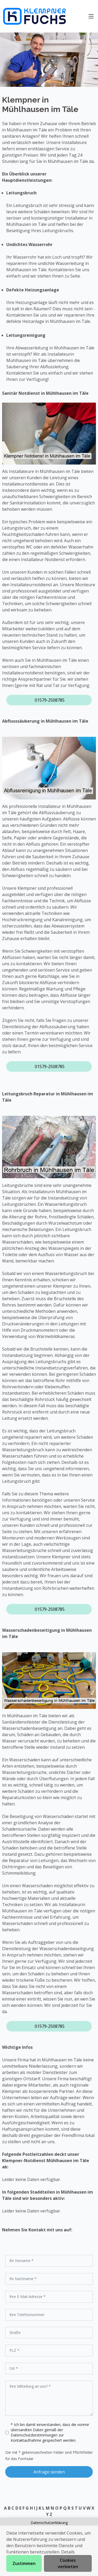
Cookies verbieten (68, 2563)
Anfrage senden (49, 2472)
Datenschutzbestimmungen (35, 2435)
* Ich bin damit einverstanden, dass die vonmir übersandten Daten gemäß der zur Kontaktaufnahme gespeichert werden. (50, 2432)
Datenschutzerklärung (49, 2522)
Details (68, 2552)
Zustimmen (24, 2563)
